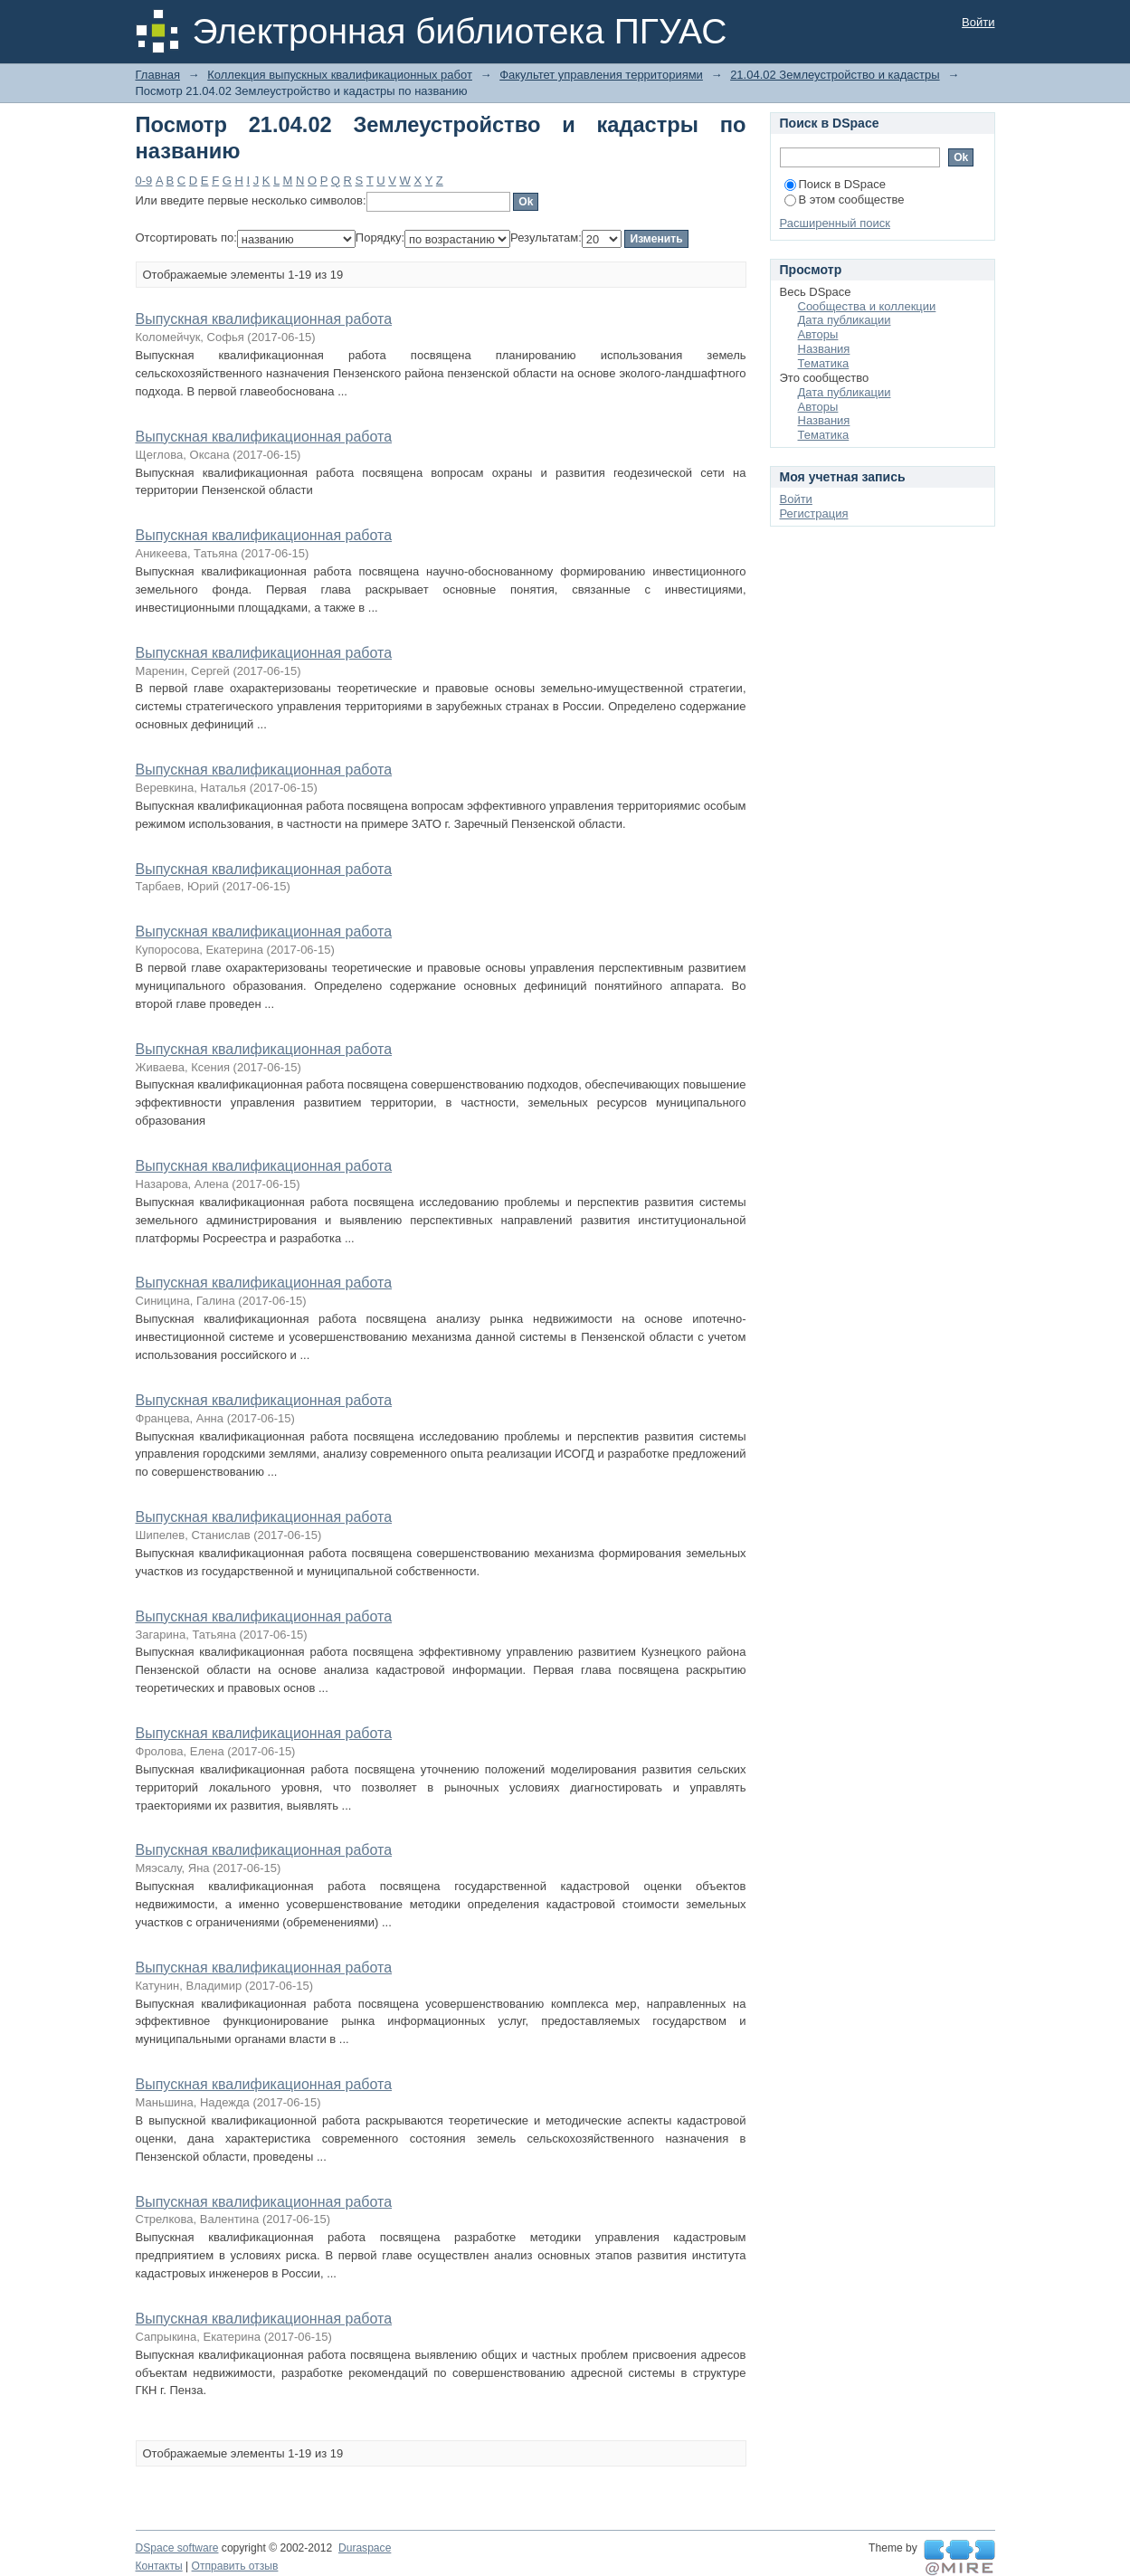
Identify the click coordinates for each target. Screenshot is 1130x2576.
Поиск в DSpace (835, 184)
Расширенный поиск (835, 223)
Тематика (824, 363)
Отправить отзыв (235, 2566)
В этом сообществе (844, 199)
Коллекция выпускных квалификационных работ (339, 74)
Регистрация (814, 513)
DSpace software (177, 2548)
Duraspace (364, 2548)
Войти (978, 22)
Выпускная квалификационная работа (264, 319)
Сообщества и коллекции (867, 306)
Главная (158, 74)
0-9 (144, 180)
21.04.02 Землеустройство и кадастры (834, 74)
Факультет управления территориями (601, 74)
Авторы (818, 334)
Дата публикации (844, 320)
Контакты (159, 2566)
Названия (824, 349)
